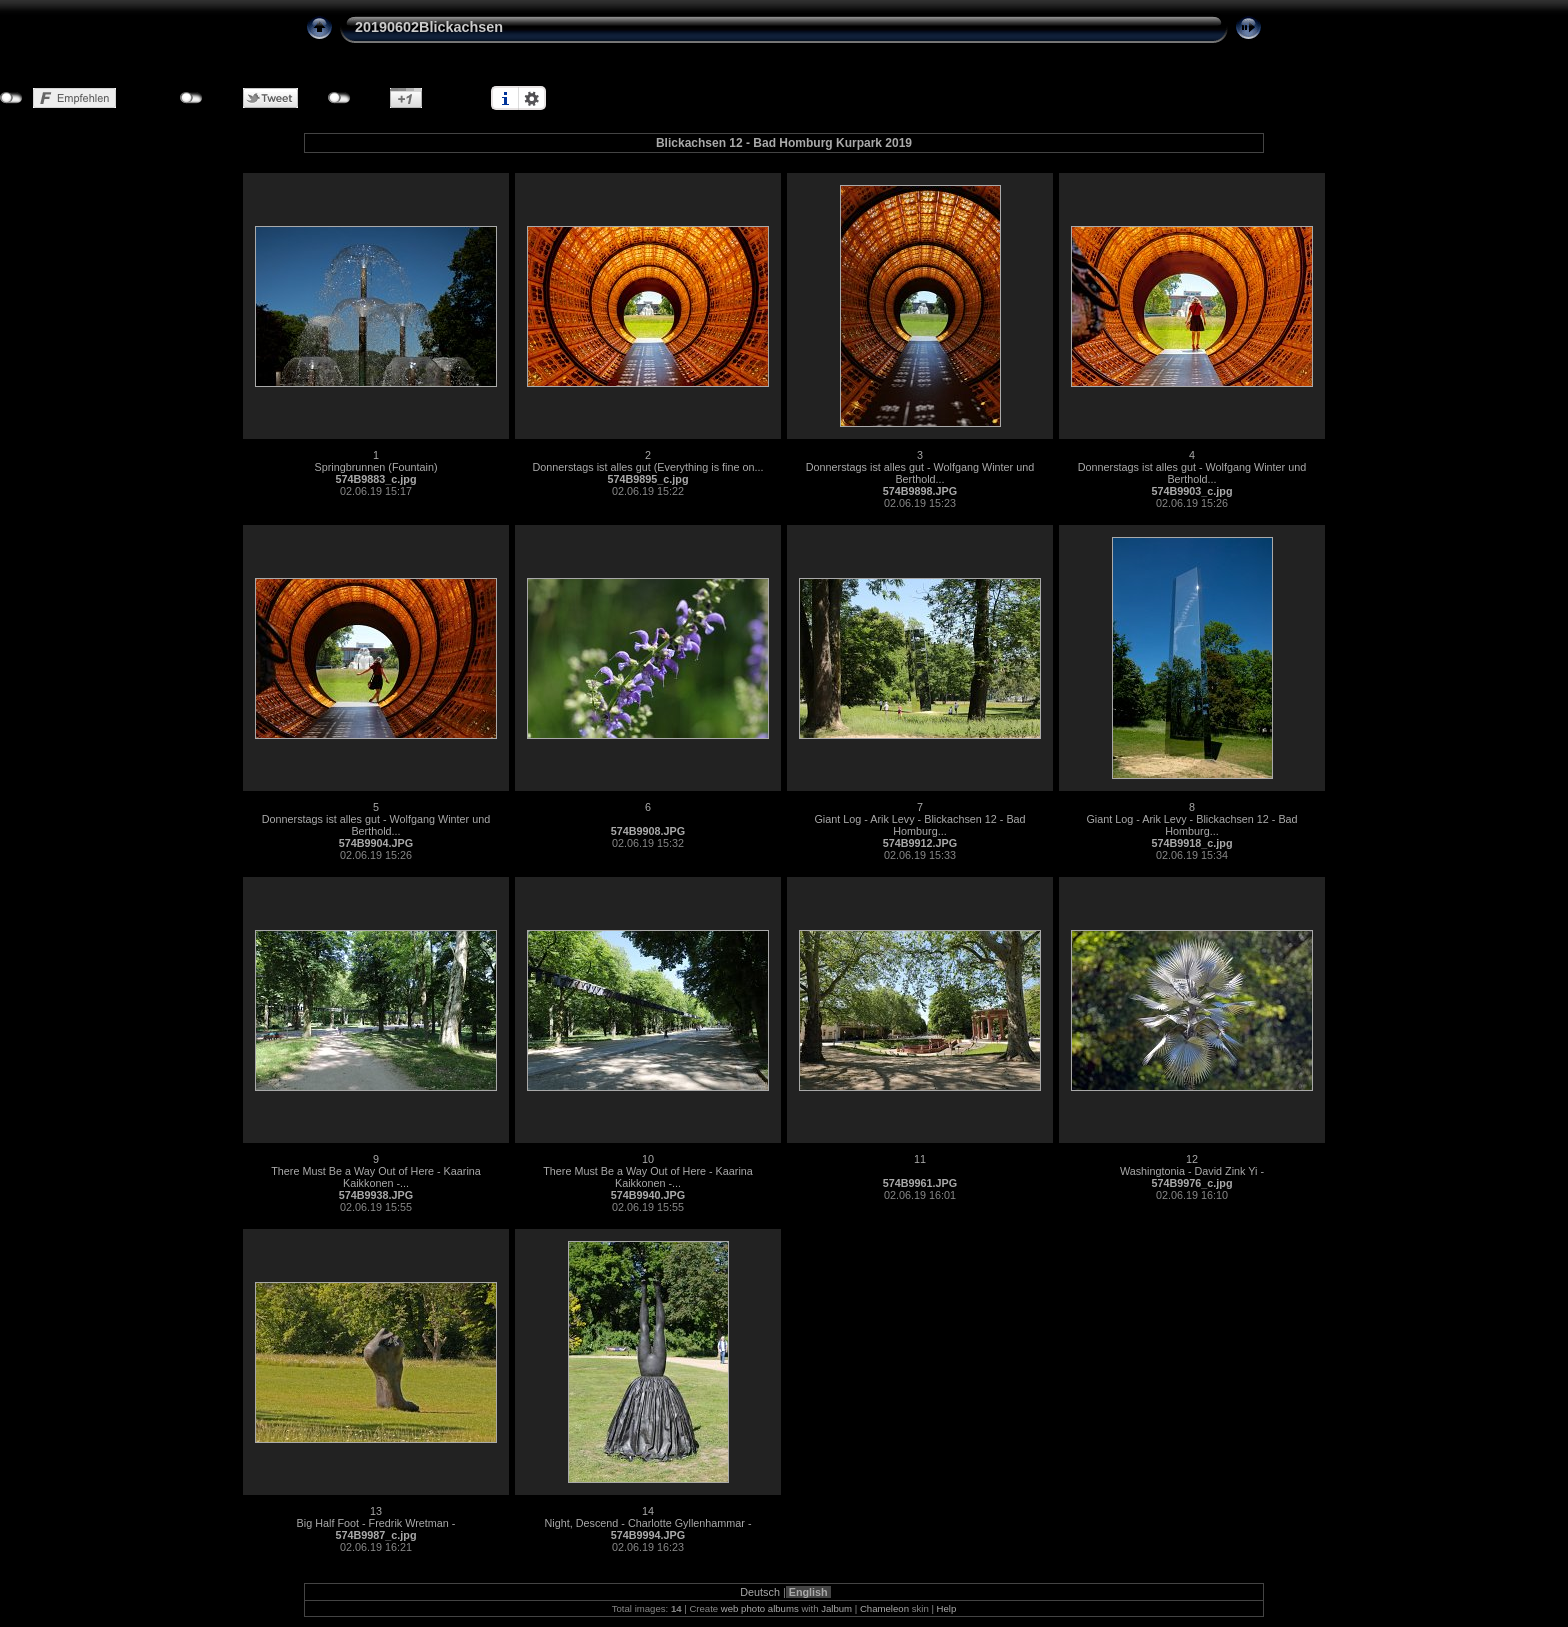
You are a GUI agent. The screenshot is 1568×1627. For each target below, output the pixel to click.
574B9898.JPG (920, 491)
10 (648, 1159)
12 (1192, 1159)
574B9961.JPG (920, 1183)
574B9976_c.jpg (1191, 1183)
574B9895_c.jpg (647, 479)
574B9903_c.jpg (1191, 491)
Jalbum (836, 1608)
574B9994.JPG (648, 1535)
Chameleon (884, 1608)
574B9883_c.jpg (375, 479)
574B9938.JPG (376, 1195)
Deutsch (760, 1592)
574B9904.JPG (376, 843)
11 (920, 1159)
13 (376, 1511)
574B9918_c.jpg (1191, 843)
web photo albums (760, 1608)
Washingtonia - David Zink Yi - (1192, 1171)
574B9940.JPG (648, 1195)
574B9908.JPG (648, 831)
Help (947, 1608)
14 (648, 1511)
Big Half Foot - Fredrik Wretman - (376, 1523)
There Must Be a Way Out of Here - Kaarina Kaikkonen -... (376, 1177)
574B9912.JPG (920, 843)
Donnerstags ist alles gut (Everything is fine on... (647, 467)
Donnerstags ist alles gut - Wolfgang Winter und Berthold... (920, 473)
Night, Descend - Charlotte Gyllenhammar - (647, 1523)
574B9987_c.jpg (375, 1535)
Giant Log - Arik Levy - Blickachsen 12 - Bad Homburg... (919, 825)
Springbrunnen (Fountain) (375, 467)
